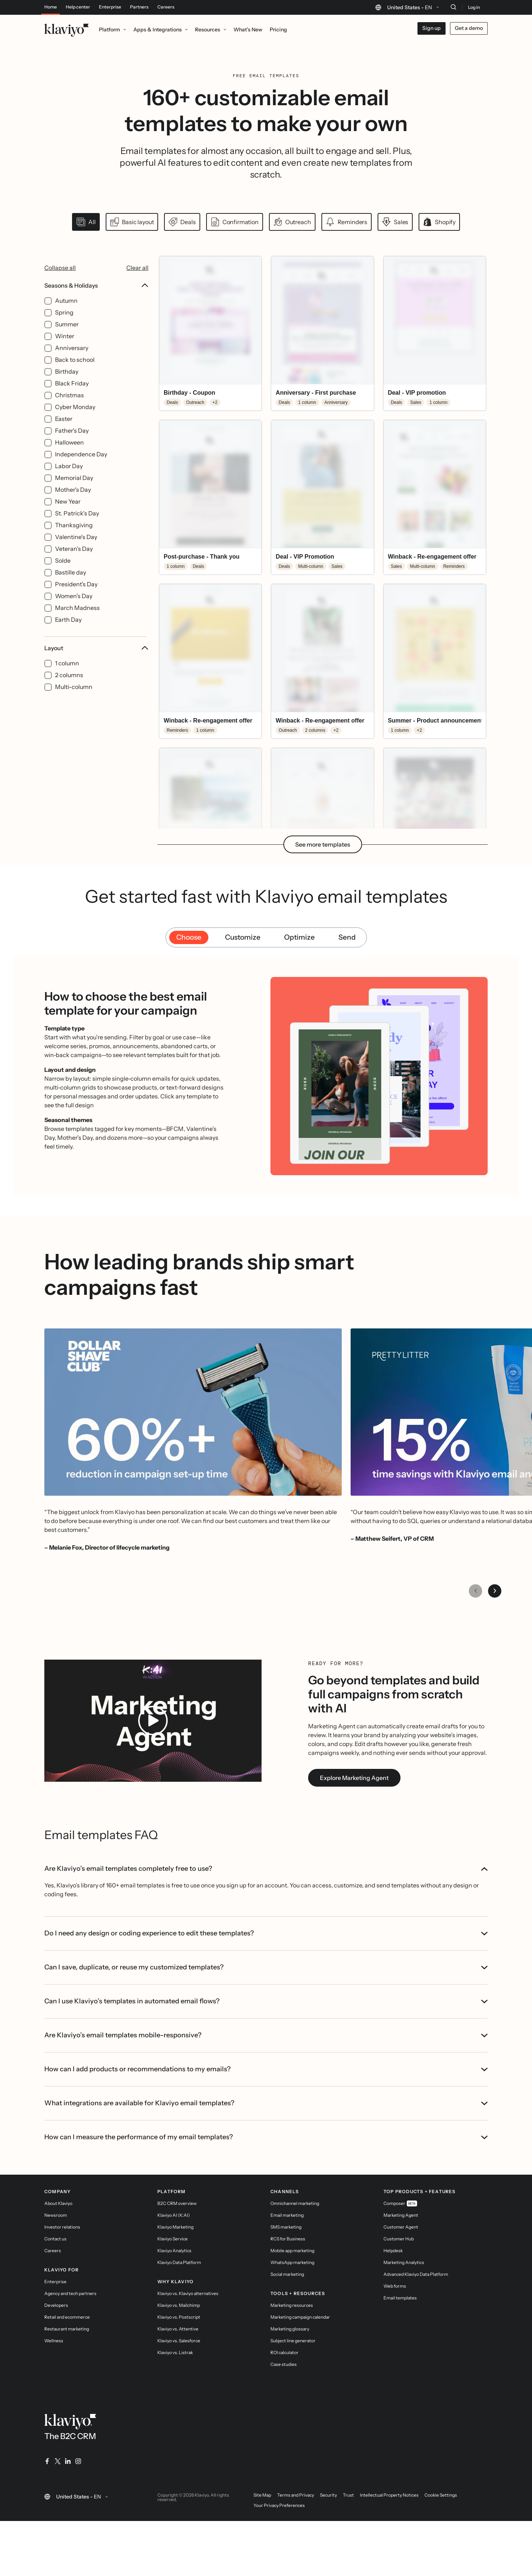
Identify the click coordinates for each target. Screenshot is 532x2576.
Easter (63, 433)
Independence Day (81, 469)
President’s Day (76, 599)
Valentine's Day (76, 551)
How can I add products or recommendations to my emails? (266, 2140)
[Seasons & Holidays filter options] (96, 468)
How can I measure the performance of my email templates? (266, 2208)
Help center (78, 7)
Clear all (137, 282)
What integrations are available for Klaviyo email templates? (266, 2174)
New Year (68, 516)
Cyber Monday (75, 421)
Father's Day (72, 445)
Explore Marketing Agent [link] (354, 1870)
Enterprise (110, 7)
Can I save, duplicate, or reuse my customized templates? (266, 2038)
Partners (139, 7)
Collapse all (60, 282)
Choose (188, 1029)
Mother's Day (73, 504)
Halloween (69, 457)
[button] (210, 348)
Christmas (69, 410)
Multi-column (73, 701)
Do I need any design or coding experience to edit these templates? (266, 2004)
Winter (64, 350)
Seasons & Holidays (96, 300)
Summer (67, 339)
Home (50, 7)
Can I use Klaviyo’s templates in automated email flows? (266, 2072)
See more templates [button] (322, 936)
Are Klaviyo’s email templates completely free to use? (266, 1961)
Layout (96, 662)
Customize (242, 1029)
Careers (165, 7)
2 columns (69, 689)
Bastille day (70, 587)
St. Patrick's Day (77, 528)
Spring (64, 327)
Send (347, 1029)
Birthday (66, 386)
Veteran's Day (74, 563)
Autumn (66, 315)
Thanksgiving (74, 539)
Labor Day (69, 480)
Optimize (299, 1029)
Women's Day (73, 610)
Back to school (75, 374)
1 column (67, 678)
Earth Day (68, 634)
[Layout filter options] (96, 683)
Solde (63, 575)
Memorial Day (74, 492)
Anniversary (71, 362)
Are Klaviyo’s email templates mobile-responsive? (266, 2106)
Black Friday (72, 398)
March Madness (77, 622)
